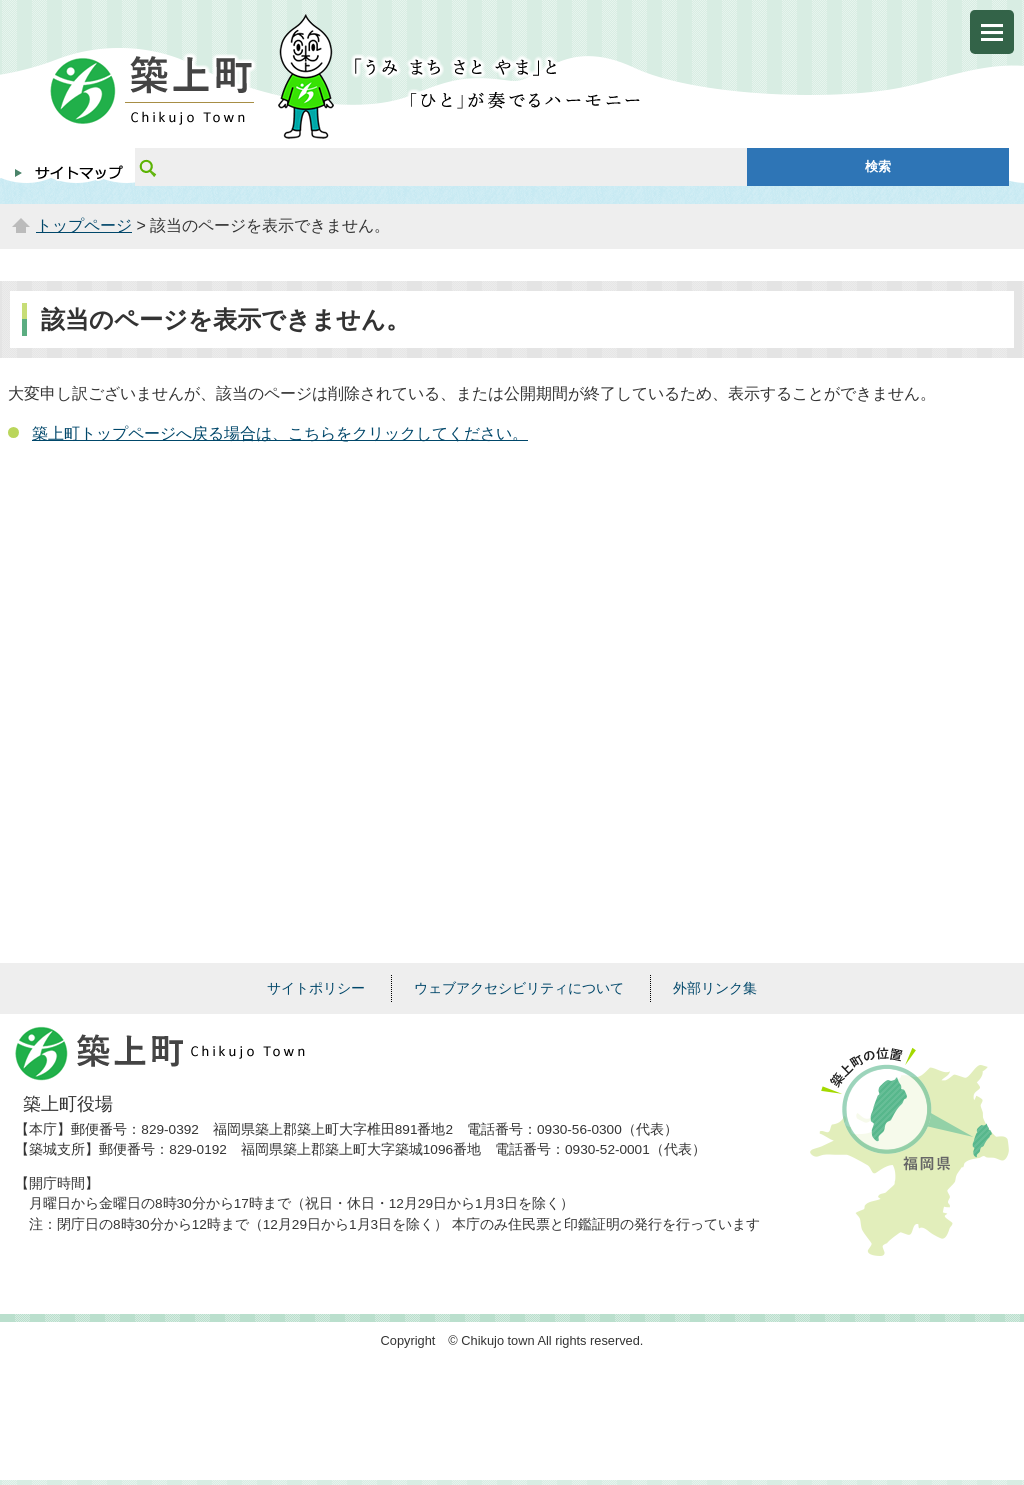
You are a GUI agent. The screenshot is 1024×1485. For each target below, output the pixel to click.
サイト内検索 (147, 167)
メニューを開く (992, 32)
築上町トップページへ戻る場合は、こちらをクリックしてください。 (280, 433)
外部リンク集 (715, 988)
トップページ (84, 225)
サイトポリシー (316, 988)
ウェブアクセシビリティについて (519, 988)
